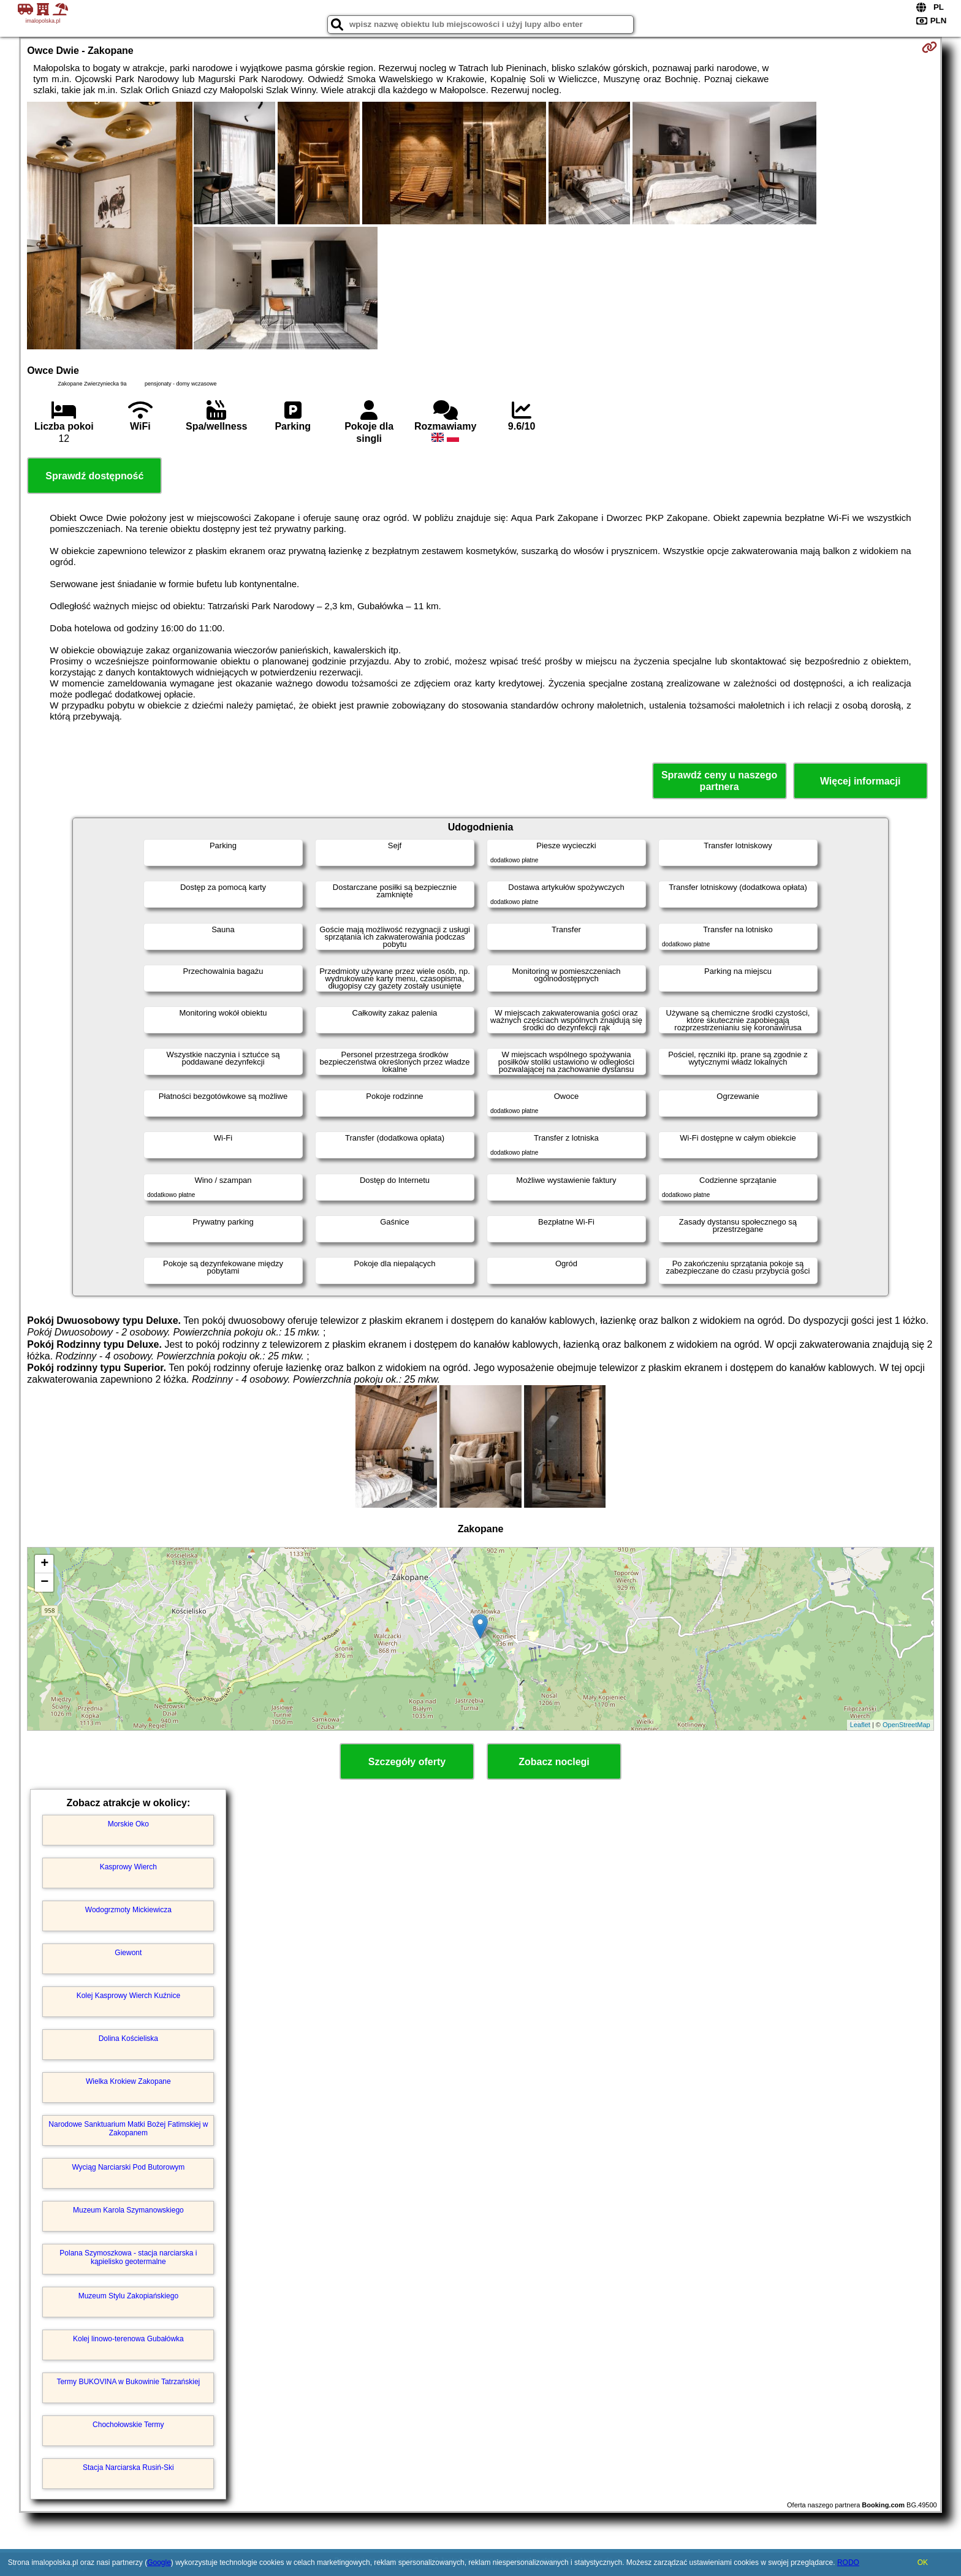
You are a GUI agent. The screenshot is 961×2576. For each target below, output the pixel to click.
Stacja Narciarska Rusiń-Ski (128, 2467)
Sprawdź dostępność (94, 476)
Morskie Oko (128, 1824)
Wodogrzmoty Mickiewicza (128, 1909)
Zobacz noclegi (554, 1762)
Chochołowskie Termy (128, 2424)
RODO (848, 2562)
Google (159, 2562)
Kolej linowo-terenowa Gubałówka (128, 2339)
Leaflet (860, 1724)
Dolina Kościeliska (128, 2038)
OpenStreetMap (906, 1724)
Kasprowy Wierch (128, 1867)
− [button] (44, 1582)
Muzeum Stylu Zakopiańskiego (128, 2296)
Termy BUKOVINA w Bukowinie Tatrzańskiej (128, 2381)
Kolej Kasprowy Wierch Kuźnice (128, 1995)
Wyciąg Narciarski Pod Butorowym (128, 2167)
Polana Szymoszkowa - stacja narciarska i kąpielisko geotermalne (128, 2257)
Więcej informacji (860, 781)
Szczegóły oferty (407, 1762)
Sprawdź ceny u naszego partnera (719, 781)
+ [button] (44, 1564)
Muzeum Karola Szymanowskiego (128, 2210)
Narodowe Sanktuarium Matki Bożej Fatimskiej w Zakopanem (128, 2128)
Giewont (128, 1952)
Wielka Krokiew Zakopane (128, 2081)
